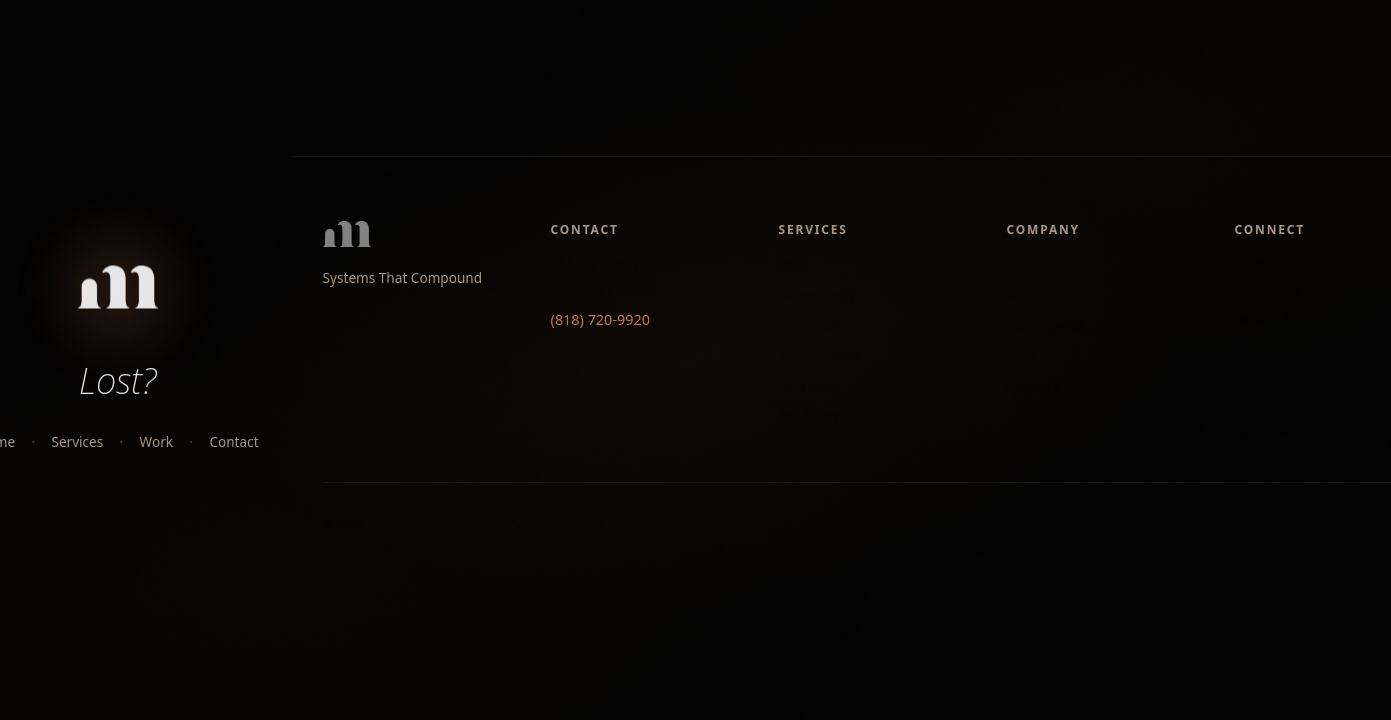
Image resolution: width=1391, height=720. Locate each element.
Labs (1022, 355)
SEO (792, 265)
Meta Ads (810, 325)
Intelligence (1046, 325)
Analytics (809, 415)
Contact (233, 442)
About (1027, 265)
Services (77, 442)
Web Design (819, 355)
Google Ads (817, 295)
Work (156, 442)
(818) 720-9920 (600, 319)
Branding (810, 385)
